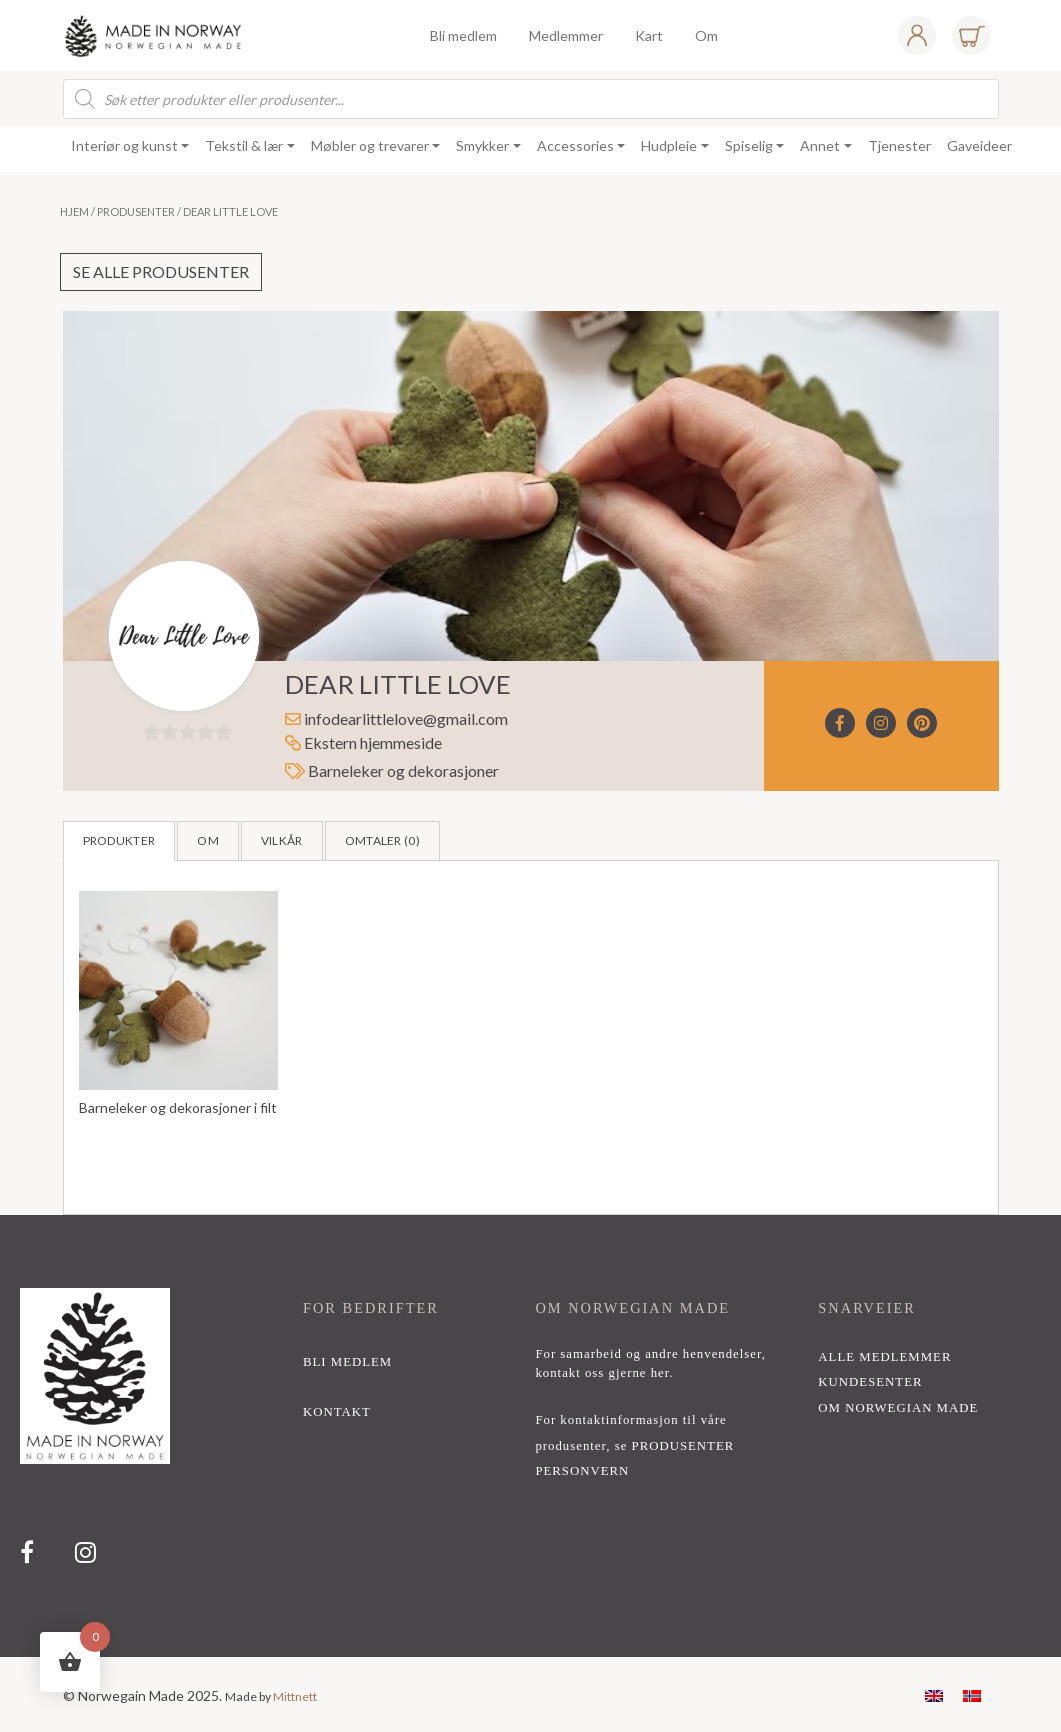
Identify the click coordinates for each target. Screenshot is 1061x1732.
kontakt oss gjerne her (602, 1373)
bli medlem (347, 1362)
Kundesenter (870, 1382)
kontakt (337, 1412)
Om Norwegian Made (898, 1408)
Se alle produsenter (161, 271)
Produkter (119, 840)
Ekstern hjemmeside (363, 742)
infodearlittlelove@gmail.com (406, 718)
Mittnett (295, 1696)
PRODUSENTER (683, 1446)
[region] (530, 1436)
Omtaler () (382, 840)
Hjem (74, 211)
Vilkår (282, 840)
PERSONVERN (582, 1471)
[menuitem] (934, 1694)
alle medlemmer (884, 1357)
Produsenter (136, 211)
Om (208, 840)
